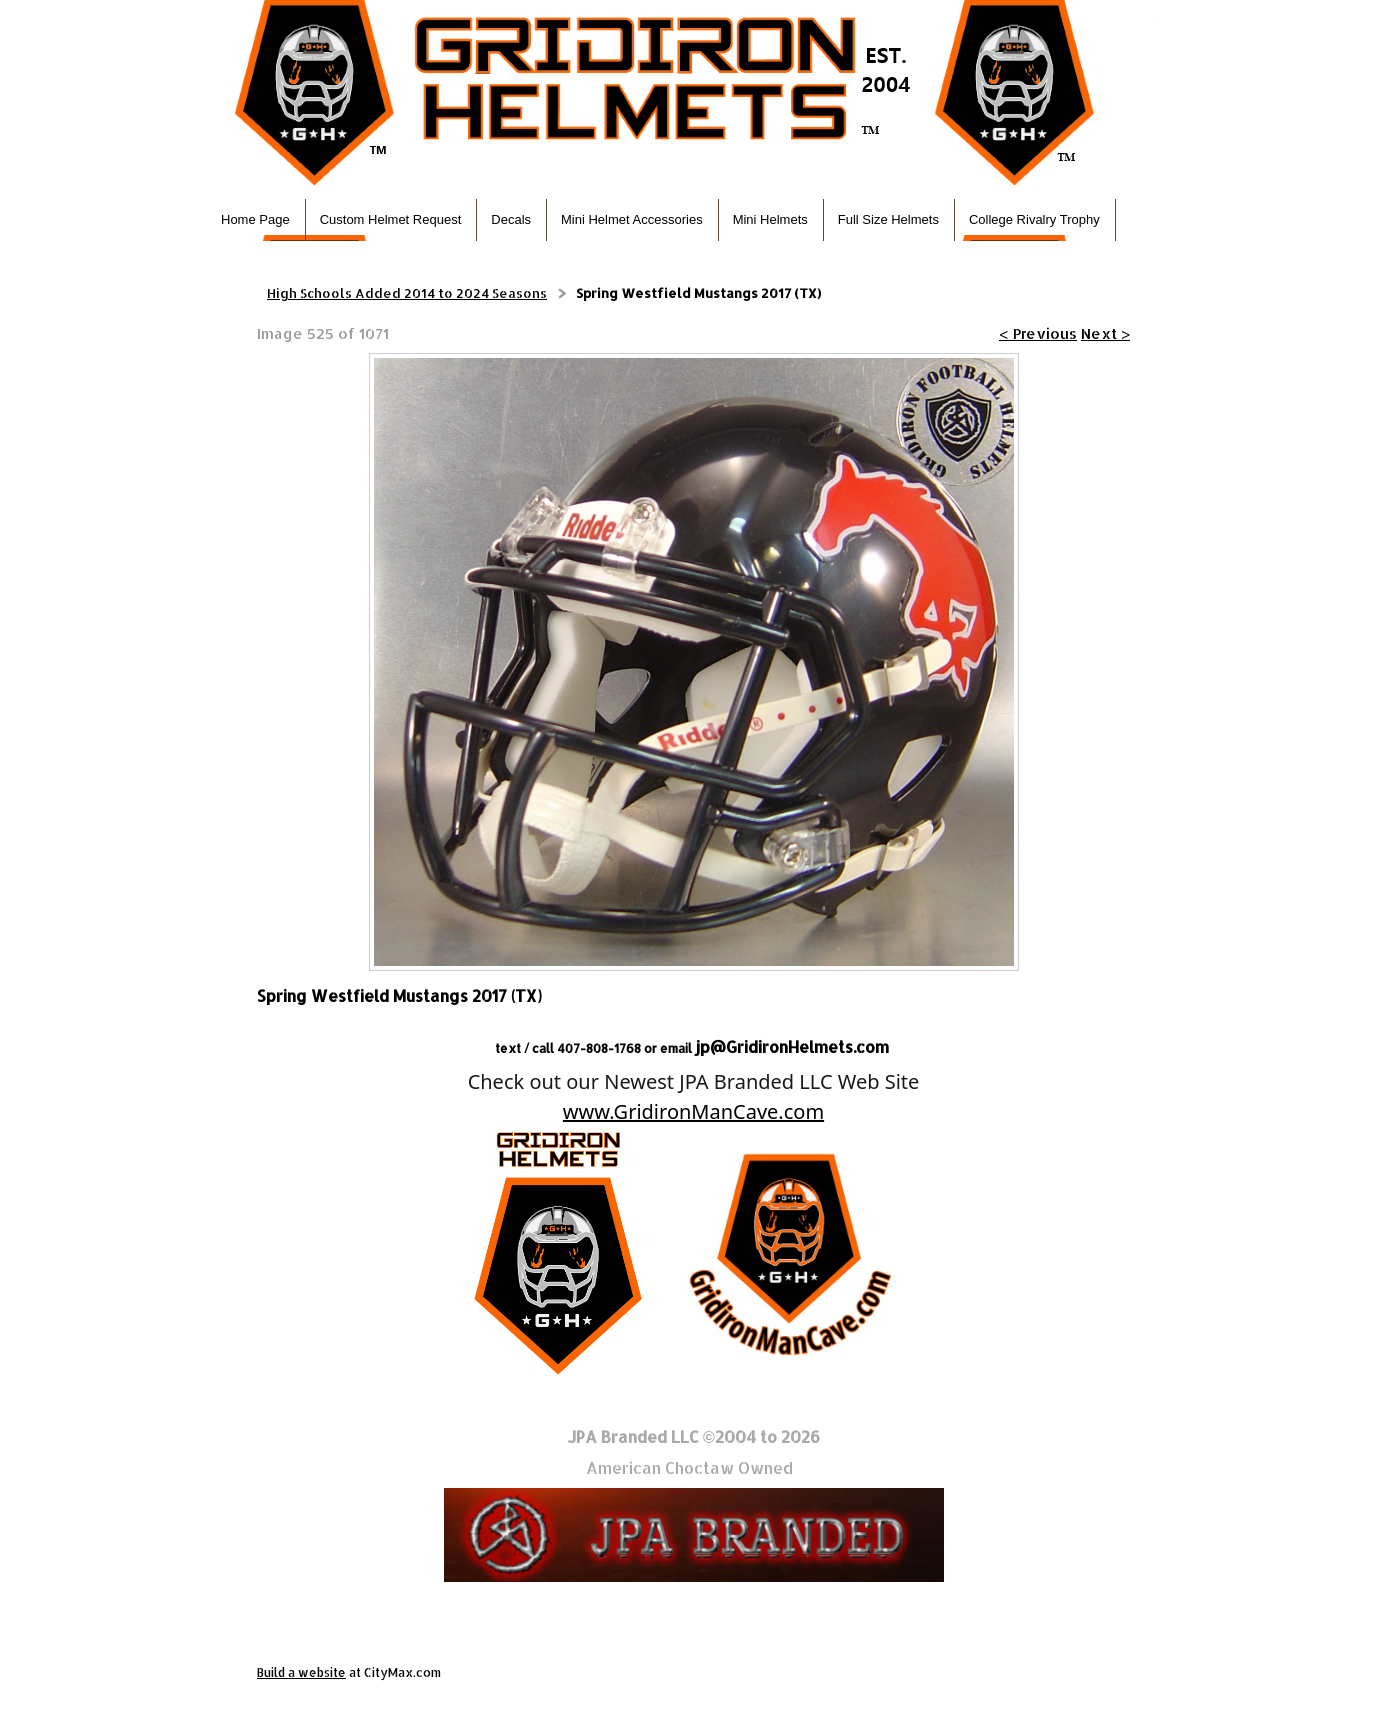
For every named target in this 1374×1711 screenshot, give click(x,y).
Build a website (301, 1672)
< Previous (1038, 333)
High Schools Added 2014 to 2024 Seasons (407, 293)
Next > (1105, 333)
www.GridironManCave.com (693, 1111)
